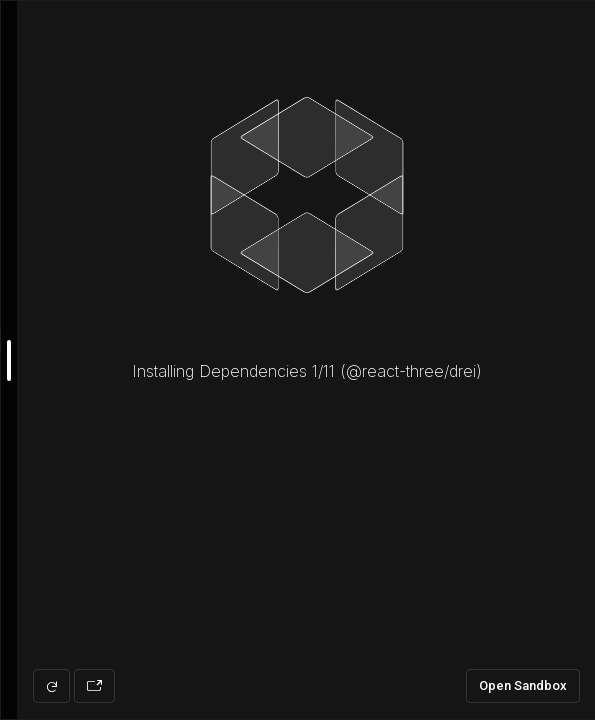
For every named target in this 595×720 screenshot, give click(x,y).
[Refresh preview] (51, 686)
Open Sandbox (523, 685)
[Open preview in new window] (94, 686)
